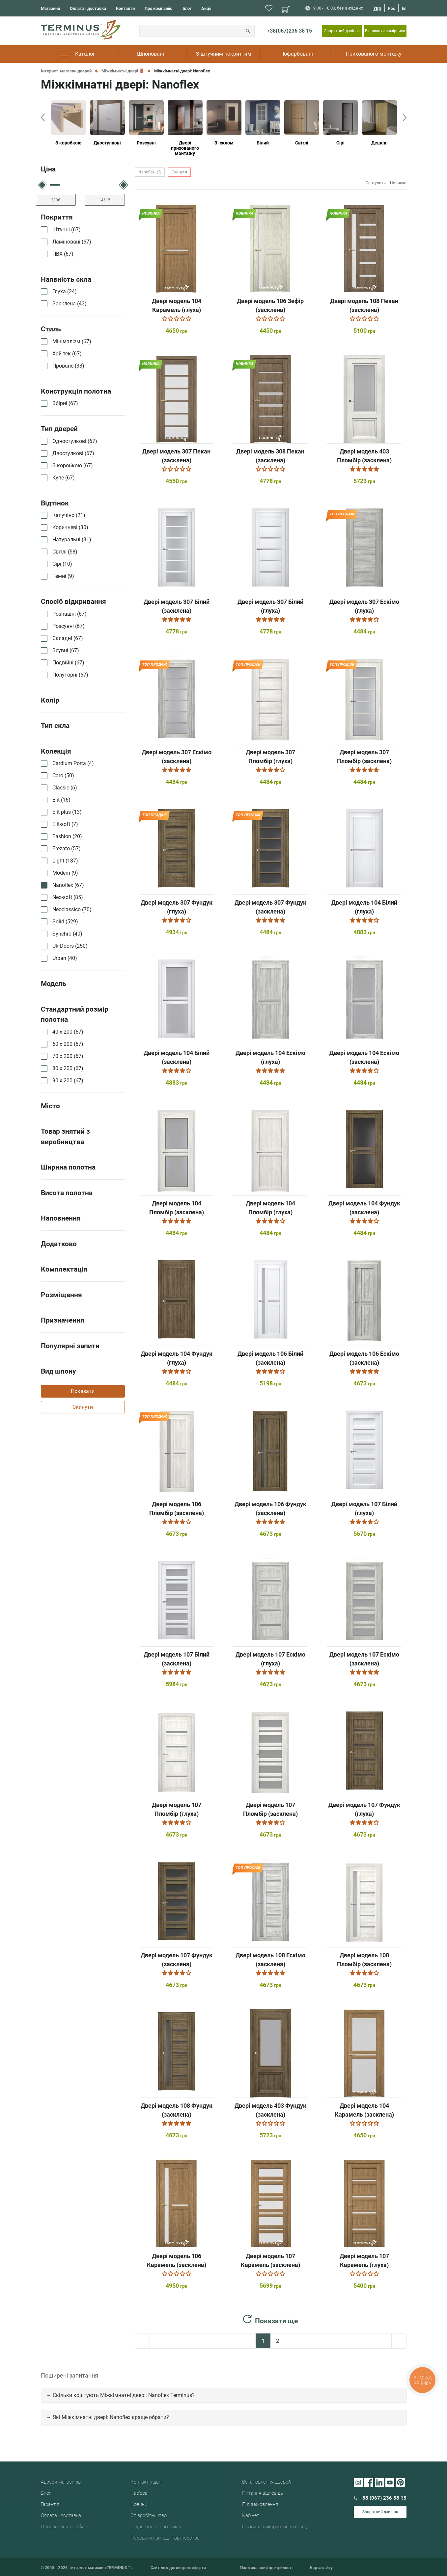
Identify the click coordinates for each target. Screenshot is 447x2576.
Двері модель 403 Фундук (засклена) (270, 2110)
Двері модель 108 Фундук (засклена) (176, 2110)
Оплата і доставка (88, 8)
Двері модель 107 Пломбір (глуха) (176, 1809)
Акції (206, 8)
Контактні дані (146, 2482)
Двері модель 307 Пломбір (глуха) (270, 756)
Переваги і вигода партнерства (165, 2538)
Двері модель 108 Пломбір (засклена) (364, 1960)
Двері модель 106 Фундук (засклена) (270, 1508)
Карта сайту (321, 2567)
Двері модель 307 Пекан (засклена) (176, 456)
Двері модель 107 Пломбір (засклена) (270, 1809)
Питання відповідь (262, 2493)
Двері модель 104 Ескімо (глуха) (270, 1057)
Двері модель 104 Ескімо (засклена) (364, 1057)
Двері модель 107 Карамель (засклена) (270, 2260)
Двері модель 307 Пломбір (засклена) (364, 756)
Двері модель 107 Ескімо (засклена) (364, 1659)
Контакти (125, 8)
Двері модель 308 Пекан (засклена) (270, 456)
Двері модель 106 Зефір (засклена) (270, 305)
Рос (391, 8)
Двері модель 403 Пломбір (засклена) (364, 456)
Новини (138, 2504)
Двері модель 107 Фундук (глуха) (364, 1809)
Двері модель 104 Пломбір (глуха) (270, 1208)
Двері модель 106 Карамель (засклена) (176, 2260)
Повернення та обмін (64, 2527)
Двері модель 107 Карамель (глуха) (364, 2260)
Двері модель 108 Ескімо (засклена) (270, 1960)
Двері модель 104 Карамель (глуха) (176, 305)
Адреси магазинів (61, 2482)
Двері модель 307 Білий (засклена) (177, 606)
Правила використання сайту (275, 2527)
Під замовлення (260, 2504)
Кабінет (250, 2515)
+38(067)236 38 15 (289, 31)
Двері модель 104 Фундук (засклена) (364, 1208)
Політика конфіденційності (266, 2567)
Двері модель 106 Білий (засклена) (270, 1358)
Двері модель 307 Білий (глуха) (270, 606)
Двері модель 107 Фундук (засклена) (176, 1960)
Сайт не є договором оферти (178, 2567)
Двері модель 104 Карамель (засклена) (364, 2110)
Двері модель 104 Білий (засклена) (177, 1057)
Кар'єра (139, 2493)
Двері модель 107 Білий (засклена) (177, 1659)
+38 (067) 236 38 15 (380, 2498)
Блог (186, 8)
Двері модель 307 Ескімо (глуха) (364, 606)
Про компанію (159, 8)
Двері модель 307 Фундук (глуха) (176, 907)
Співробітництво (148, 2515)
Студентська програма (155, 2527)
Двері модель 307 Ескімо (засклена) (176, 756)
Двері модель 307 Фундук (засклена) (270, 907)
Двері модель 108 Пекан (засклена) (364, 305)
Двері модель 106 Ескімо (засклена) (364, 1358)
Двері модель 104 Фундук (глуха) (176, 1358)
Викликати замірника (385, 31)
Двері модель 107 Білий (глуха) (364, 1508)
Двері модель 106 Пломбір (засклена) (176, 1508)
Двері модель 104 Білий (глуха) (364, 907)
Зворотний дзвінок (342, 31)
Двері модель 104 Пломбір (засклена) (176, 1208)
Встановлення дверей (266, 2482)
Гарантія (50, 2504)
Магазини (50, 8)
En (404, 8)
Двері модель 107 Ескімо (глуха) (270, 1659)
